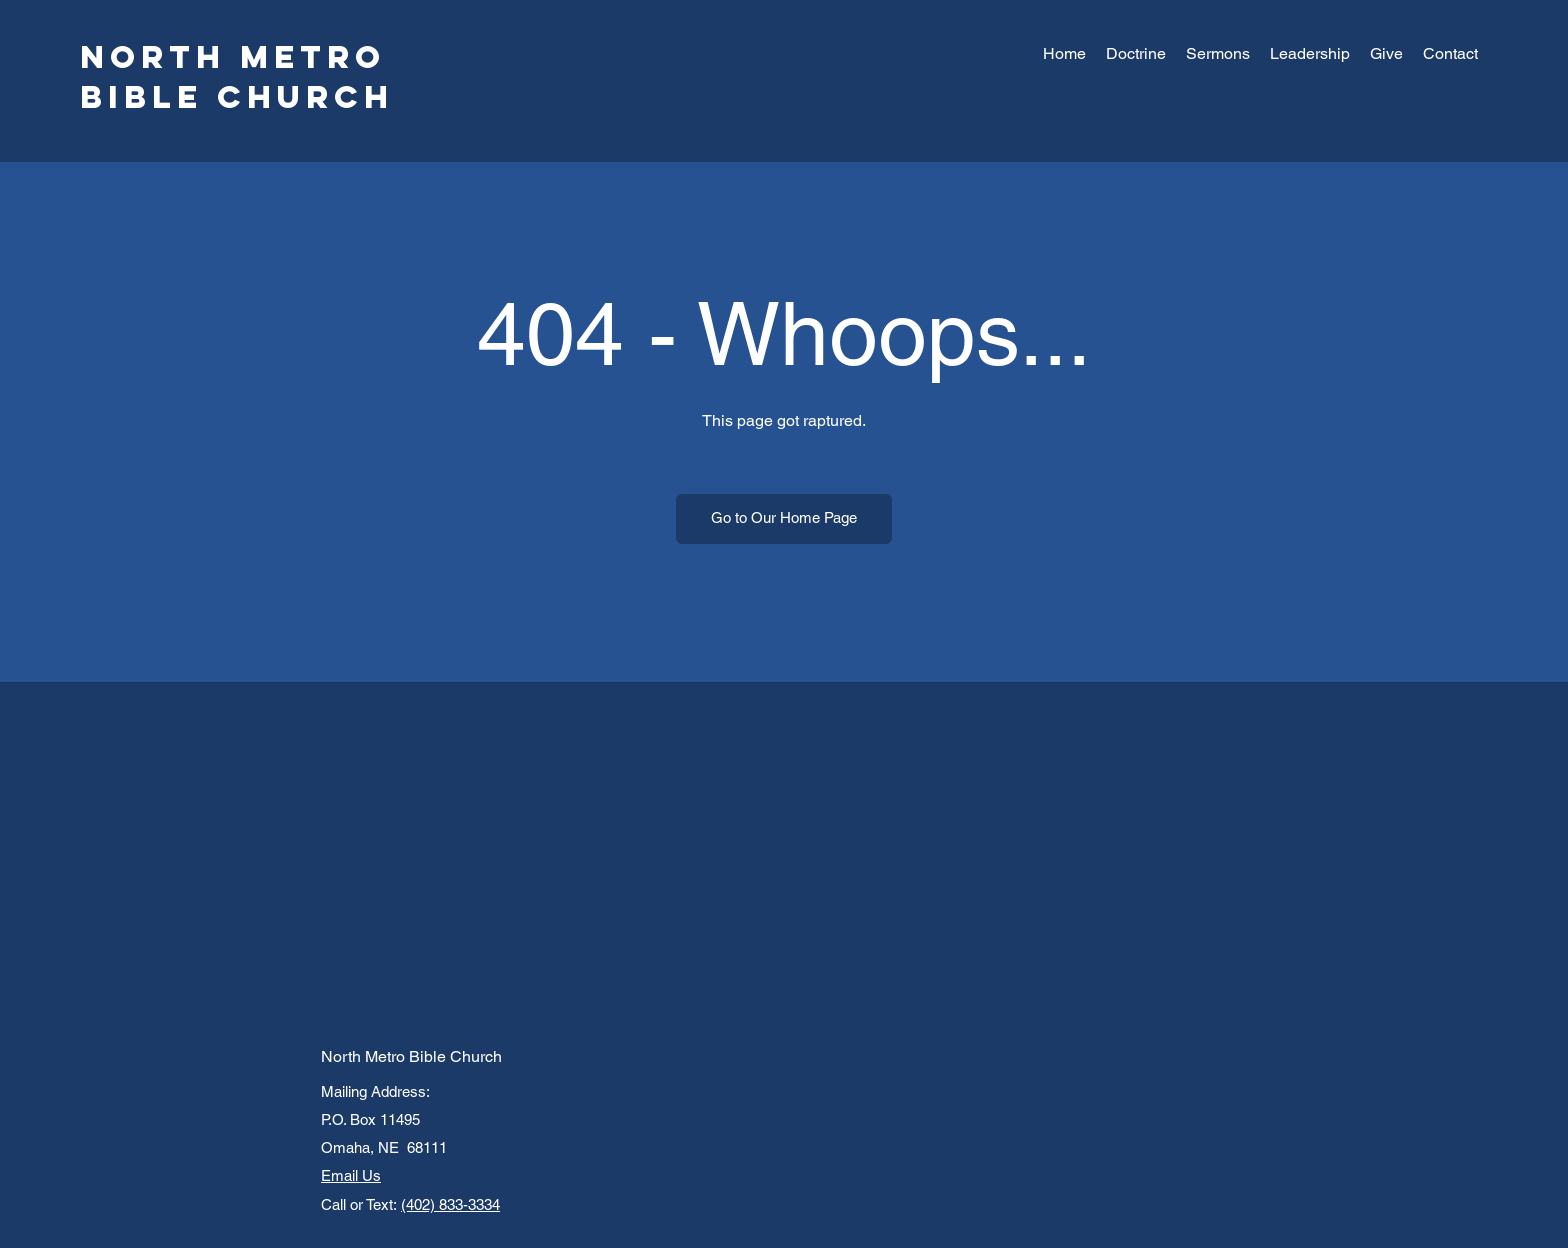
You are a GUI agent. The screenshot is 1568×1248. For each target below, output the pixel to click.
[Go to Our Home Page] (784, 519)
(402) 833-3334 (450, 1204)
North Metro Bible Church (237, 77)
